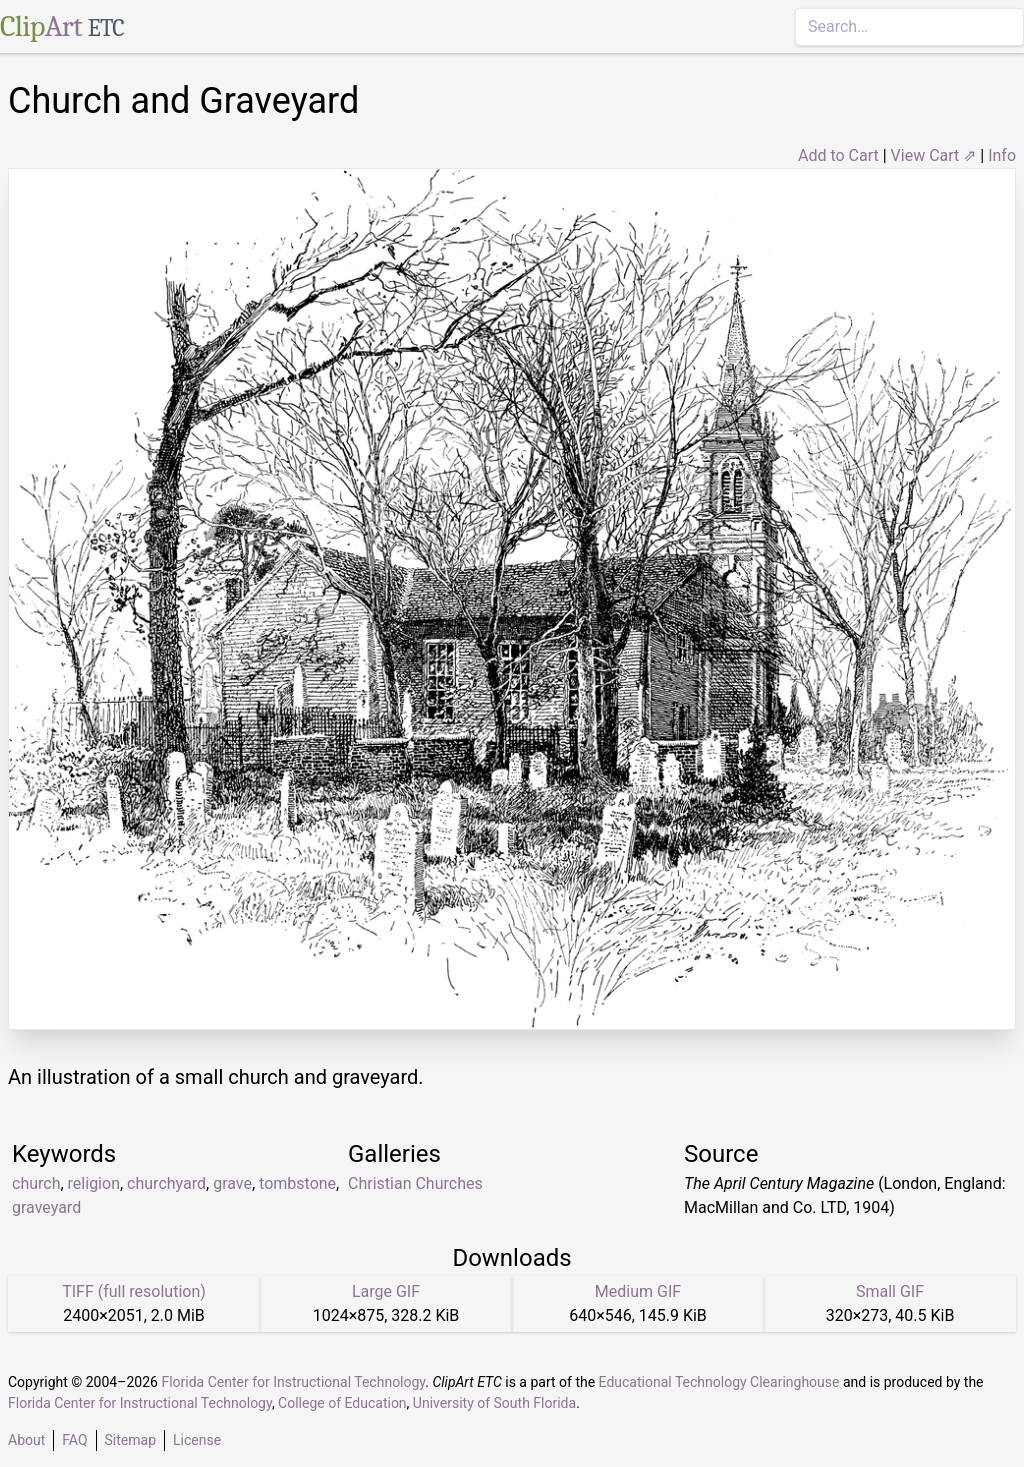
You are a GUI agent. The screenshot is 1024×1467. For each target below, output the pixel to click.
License (197, 1440)
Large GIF (386, 1291)
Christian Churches (415, 1183)
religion (94, 1183)
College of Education (342, 1403)
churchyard (166, 1183)
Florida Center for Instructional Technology (293, 1382)
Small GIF (890, 1291)
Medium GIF (638, 1291)
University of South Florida (494, 1403)
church (36, 1183)
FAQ (74, 1440)
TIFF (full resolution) (134, 1291)
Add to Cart (838, 155)
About (26, 1440)
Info (1002, 155)
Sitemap (130, 1440)
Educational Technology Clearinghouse (719, 1382)
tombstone (297, 1183)
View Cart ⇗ (934, 155)
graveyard (46, 1207)
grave (232, 1183)
